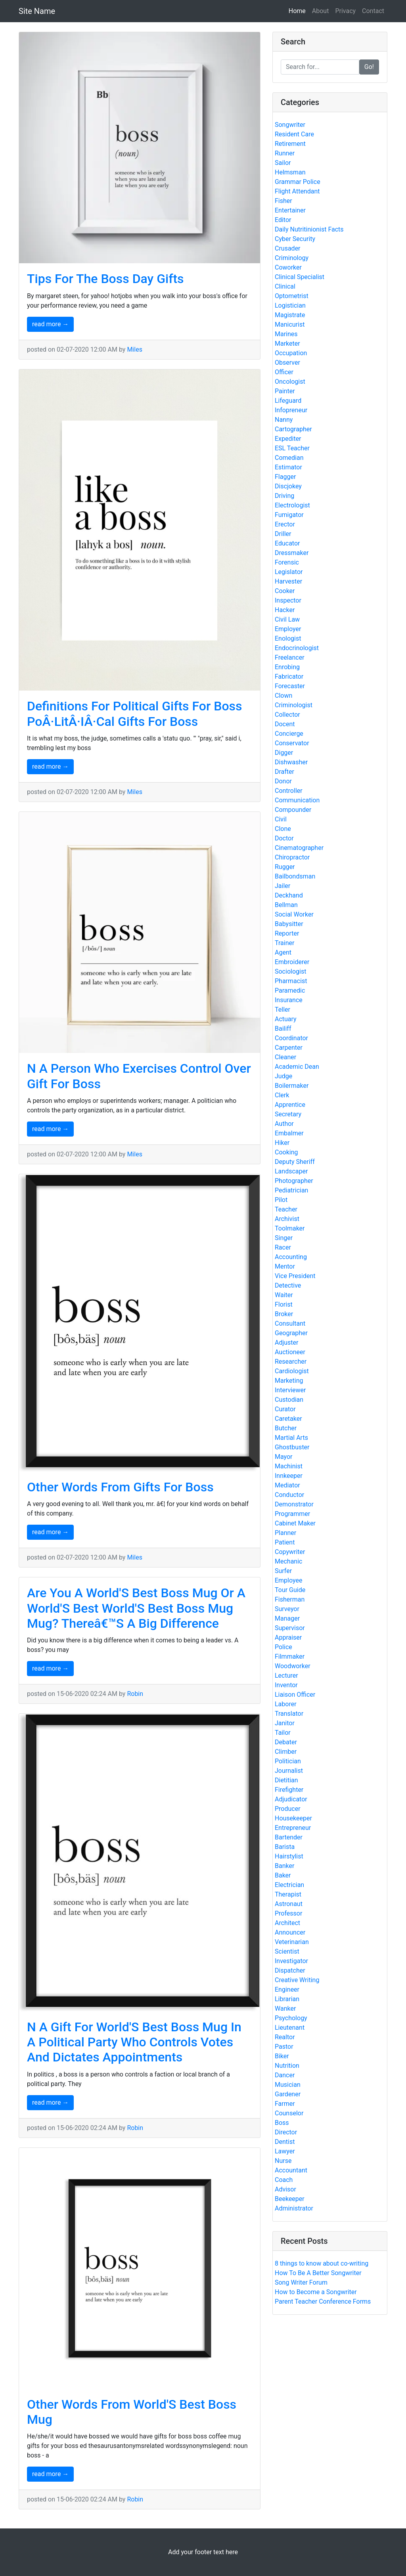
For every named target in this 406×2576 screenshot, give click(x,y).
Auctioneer (290, 1352)
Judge (283, 1076)
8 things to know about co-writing (321, 2263)
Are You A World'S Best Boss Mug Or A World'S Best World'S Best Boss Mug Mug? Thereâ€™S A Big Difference (136, 1608)
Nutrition (287, 2065)
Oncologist (290, 381)
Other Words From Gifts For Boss (120, 1487)
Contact (373, 11)
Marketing (289, 1380)
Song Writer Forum (301, 2282)
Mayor (284, 1456)
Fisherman (289, 1599)
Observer (287, 362)
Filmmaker (289, 1656)
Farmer (285, 2103)
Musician (288, 2084)
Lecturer (286, 1675)
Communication (297, 800)
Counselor (289, 2113)
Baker (283, 1875)
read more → (50, 324)
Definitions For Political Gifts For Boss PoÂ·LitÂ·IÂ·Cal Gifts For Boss (134, 714)
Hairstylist (289, 1856)
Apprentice (290, 1104)
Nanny (284, 419)
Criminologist (293, 705)
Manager (287, 1618)
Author (284, 1123)
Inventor (286, 1685)
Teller (282, 1009)
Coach (284, 2180)
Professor (288, 1913)
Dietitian (286, 1780)
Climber (286, 1751)
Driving (284, 496)
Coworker (288, 267)
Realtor (285, 2037)
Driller (283, 534)
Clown (283, 695)
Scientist (287, 1951)
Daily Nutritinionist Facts (309, 229)
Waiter (284, 1295)
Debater (286, 1742)
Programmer (292, 1514)
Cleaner (285, 1057)
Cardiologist (292, 1371)
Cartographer (293, 429)
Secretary (288, 1114)
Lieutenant (289, 2027)
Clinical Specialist (299, 277)
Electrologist (292, 505)
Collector (287, 714)
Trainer (284, 943)
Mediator (287, 1485)
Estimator (288, 467)
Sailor (283, 163)
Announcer (290, 1932)
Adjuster (287, 1342)
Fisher (283, 201)
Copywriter (290, 1552)
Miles (134, 349)
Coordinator (291, 1038)
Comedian (289, 457)
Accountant (291, 2170)
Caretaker (288, 1418)
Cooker (285, 591)
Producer (288, 1808)
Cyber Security (295, 239)
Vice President (295, 1276)
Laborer (286, 1704)
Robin (135, 1694)
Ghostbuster (292, 1447)
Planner (285, 1533)
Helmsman (290, 172)
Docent (285, 724)
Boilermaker (291, 1085)
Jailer (282, 886)
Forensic (287, 562)
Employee (288, 1580)
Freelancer (289, 657)
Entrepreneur (293, 1828)
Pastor (284, 2046)
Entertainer (290, 210)
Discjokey (288, 486)
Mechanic (288, 1561)
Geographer (291, 1333)
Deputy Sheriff (295, 1162)
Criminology (291, 258)
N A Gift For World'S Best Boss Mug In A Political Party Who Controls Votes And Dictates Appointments (134, 2042)
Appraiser (288, 1637)
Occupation (291, 353)
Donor (283, 781)
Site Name (37, 11)
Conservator (292, 743)
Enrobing (287, 667)
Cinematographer (299, 848)
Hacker (285, 610)
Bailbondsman (295, 876)
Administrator (294, 2208)
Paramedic (290, 990)
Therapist (288, 1894)
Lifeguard (288, 400)
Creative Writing (297, 1980)
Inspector (288, 600)
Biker (282, 2056)
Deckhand (289, 895)
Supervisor (290, 1628)
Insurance (289, 1000)
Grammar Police (297, 182)
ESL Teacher (292, 448)
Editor (283, 220)
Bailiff (283, 1028)
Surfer (283, 1571)
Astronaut (289, 1904)
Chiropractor (292, 857)
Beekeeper (289, 2199)
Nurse (283, 2161)
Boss (282, 2122)
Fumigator (289, 515)
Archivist (287, 1219)
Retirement (290, 143)
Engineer (287, 1989)
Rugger (285, 867)
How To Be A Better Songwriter (318, 2273)
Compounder (293, 809)
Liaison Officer (295, 1694)
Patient (285, 1542)
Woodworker (292, 1666)
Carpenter (289, 1047)
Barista (285, 1847)
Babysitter (289, 924)
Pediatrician (291, 1190)
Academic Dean (297, 1066)
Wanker (285, 2008)
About (320, 11)
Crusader (288, 248)
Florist (284, 1304)
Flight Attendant (297, 191)
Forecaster (290, 686)
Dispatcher (290, 1970)
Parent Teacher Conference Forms (323, 2301)
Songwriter (290, 124)
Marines (286, 334)
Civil (281, 819)
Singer (284, 1238)
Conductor (289, 1495)
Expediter (288, 438)
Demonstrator (294, 1504)
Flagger (285, 476)
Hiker (282, 1142)
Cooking (286, 1152)
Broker (284, 1314)
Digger (284, 752)
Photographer (294, 1181)
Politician (288, 1761)
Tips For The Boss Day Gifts (105, 278)
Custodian (289, 1399)
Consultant (290, 1323)
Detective (288, 1285)
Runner (285, 153)
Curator (285, 1409)
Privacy (345, 11)
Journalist (289, 1770)
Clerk (282, 1095)
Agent (283, 952)
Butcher (286, 1428)
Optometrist (291, 296)
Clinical (285, 286)
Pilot (281, 1200)
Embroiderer (292, 962)
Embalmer (289, 1133)
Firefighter (289, 1789)
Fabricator (289, 676)
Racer (283, 1247)
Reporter (287, 933)
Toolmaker (290, 1228)
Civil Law (287, 619)
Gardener (288, 2094)
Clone (283, 829)
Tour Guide (290, 1590)
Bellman (286, 905)
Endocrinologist (297, 648)
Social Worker (294, 914)
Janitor (285, 1723)
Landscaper (291, 1171)
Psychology (291, 2018)
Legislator (289, 572)
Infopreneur (291, 410)
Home (299, 10)
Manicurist (289, 324)
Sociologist (290, 971)
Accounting (291, 1257)
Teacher (286, 1209)
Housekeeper (293, 1818)
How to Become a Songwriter (316, 2292)
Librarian (287, 1999)
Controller (289, 790)
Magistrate (290, 315)
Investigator (291, 1961)
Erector (285, 524)
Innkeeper (289, 1475)
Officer (284, 372)
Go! (369, 67)
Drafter (284, 771)
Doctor (284, 838)
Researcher (290, 1361)
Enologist (288, 638)
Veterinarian (292, 1942)
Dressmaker (291, 553)
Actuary (286, 1019)
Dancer (285, 2075)
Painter (285, 391)
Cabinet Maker (295, 1523)
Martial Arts (291, 1437)
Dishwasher (291, 762)
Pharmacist (291, 981)
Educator (287, 543)
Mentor (285, 1266)
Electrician (289, 1885)
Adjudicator (291, 1799)
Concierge (289, 733)
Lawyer (285, 2151)
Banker (284, 1866)
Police (283, 1647)
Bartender (289, 1837)
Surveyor (287, 1609)
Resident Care (294, 134)
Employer (288, 629)
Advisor (285, 2189)
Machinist (289, 1466)
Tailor (283, 1732)
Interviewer (290, 1390)
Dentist (285, 2141)
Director (286, 2132)
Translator (289, 1713)
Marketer (287, 343)
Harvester (288, 581)
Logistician (290, 305)
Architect (287, 1923)
